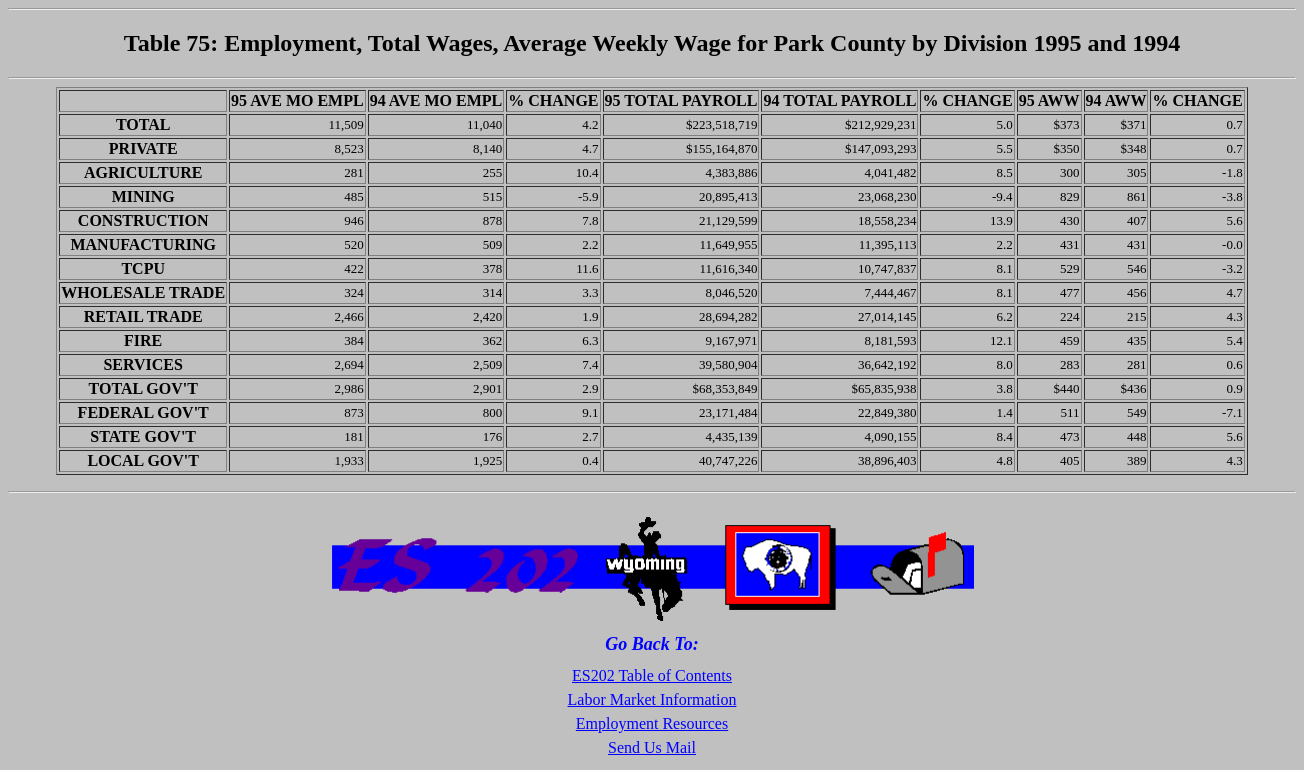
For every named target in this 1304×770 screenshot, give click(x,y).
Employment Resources (652, 723)
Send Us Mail (652, 747)
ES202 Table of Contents (652, 675)
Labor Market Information (652, 699)
